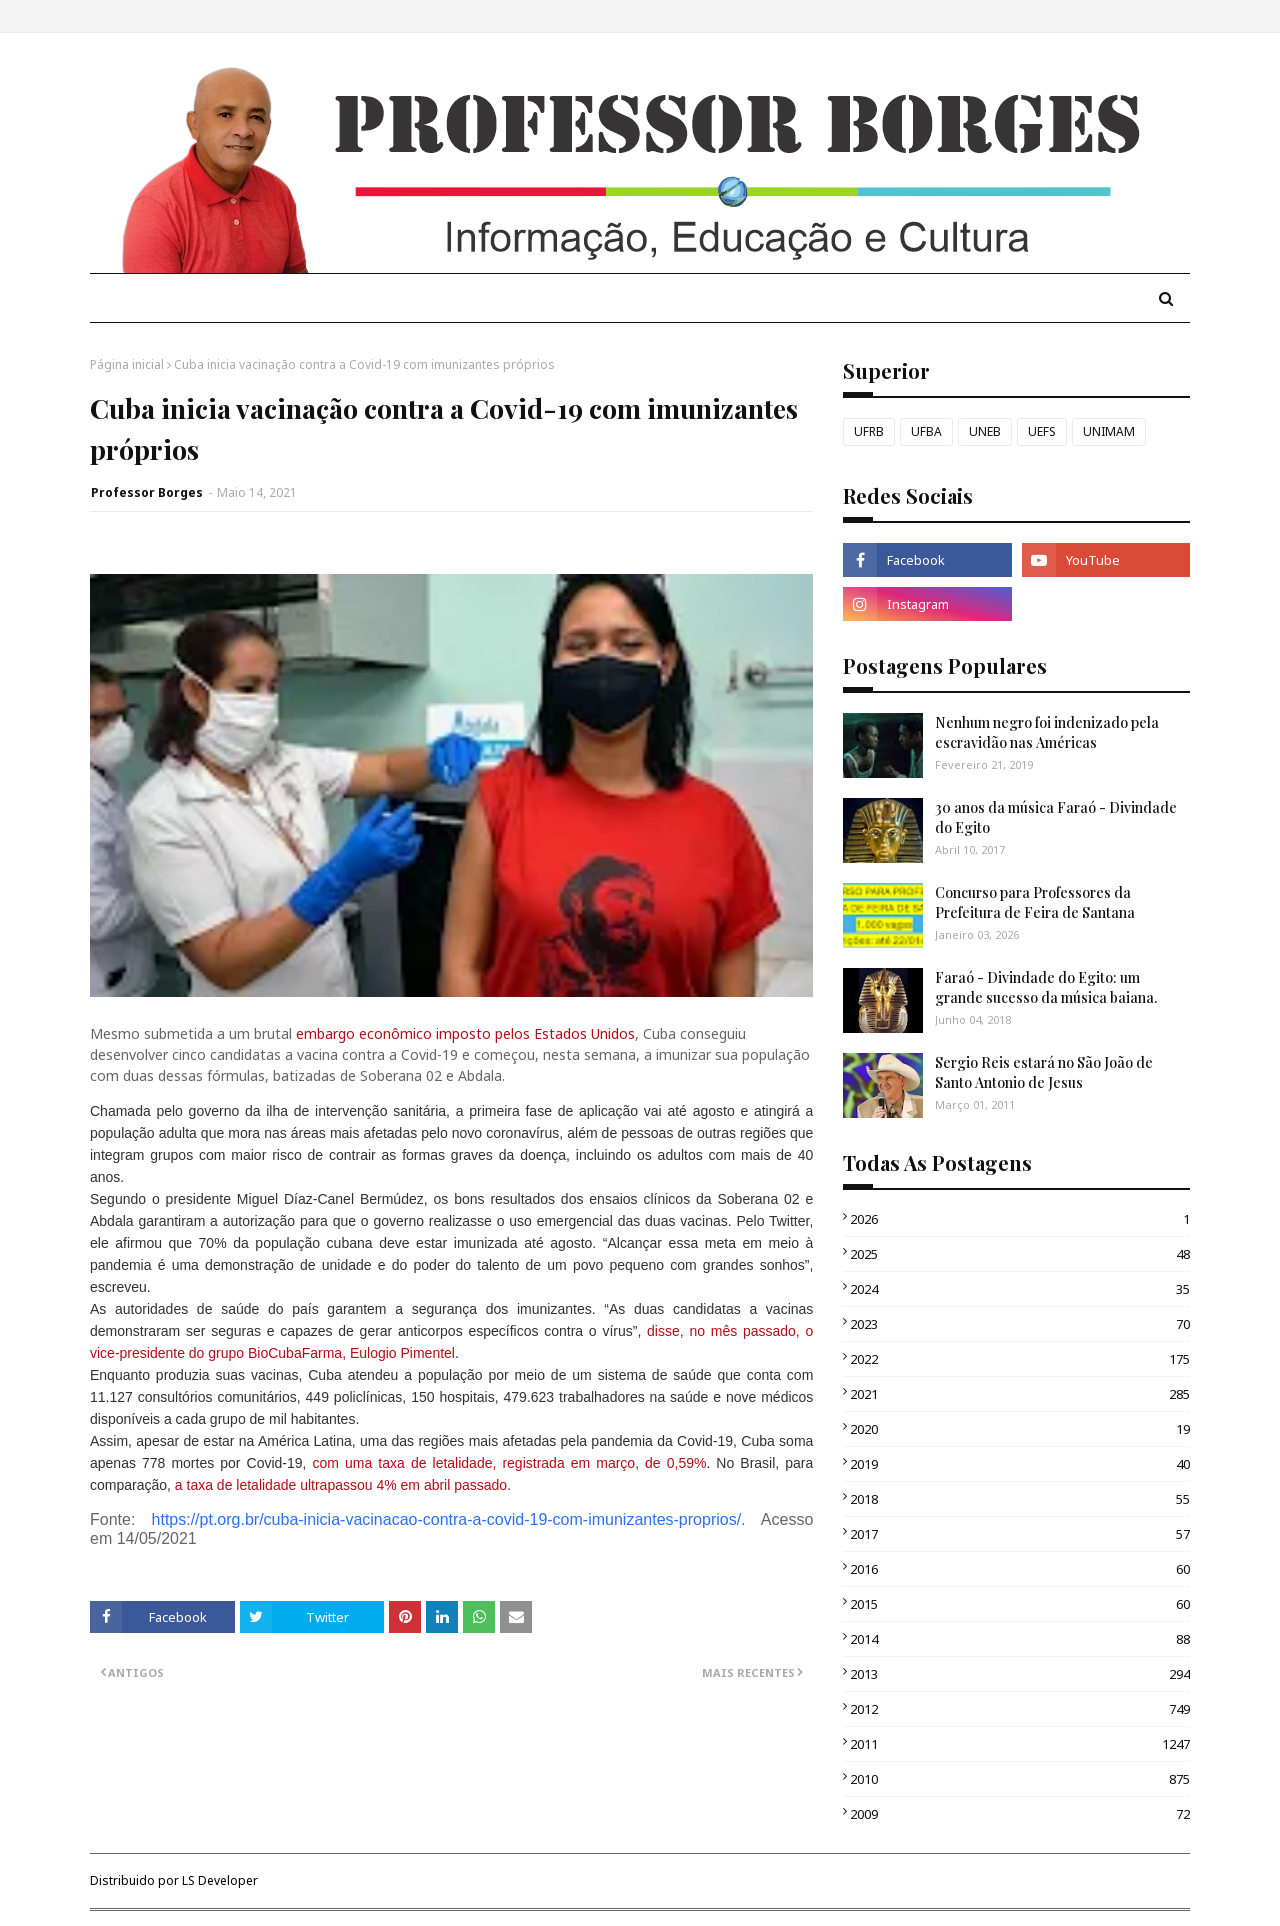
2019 (1020, 1464)
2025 (1020, 1254)
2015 (1020, 1604)
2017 (1020, 1534)
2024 (1020, 1289)
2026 (1020, 1219)
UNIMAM (1109, 431)
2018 (1020, 1499)
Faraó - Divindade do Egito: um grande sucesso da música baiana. (1046, 987)
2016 (1020, 1569)
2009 (1020, 1814)
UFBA (926, 431)
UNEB (985, 431)
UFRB (869, 431)
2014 (1020, 1639)
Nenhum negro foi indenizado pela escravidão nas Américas (1047, 732)
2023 (1020, 1324)
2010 (1020, 1779)
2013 (1020, 1674)
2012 (1020, 1709)
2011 (1020, 1744)
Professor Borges (147, 492)
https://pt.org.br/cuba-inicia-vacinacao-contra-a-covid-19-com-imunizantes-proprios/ (447, 1519)
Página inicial (127, 364)
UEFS (1042, 431)
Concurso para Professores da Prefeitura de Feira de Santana (1035, 902)
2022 (1020, 1359)
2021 (1020, 1394)
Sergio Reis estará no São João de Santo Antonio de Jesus (1044, 1072)
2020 (1020, 1429)
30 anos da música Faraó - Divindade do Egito (1056, 817)
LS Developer (220, 1880)
